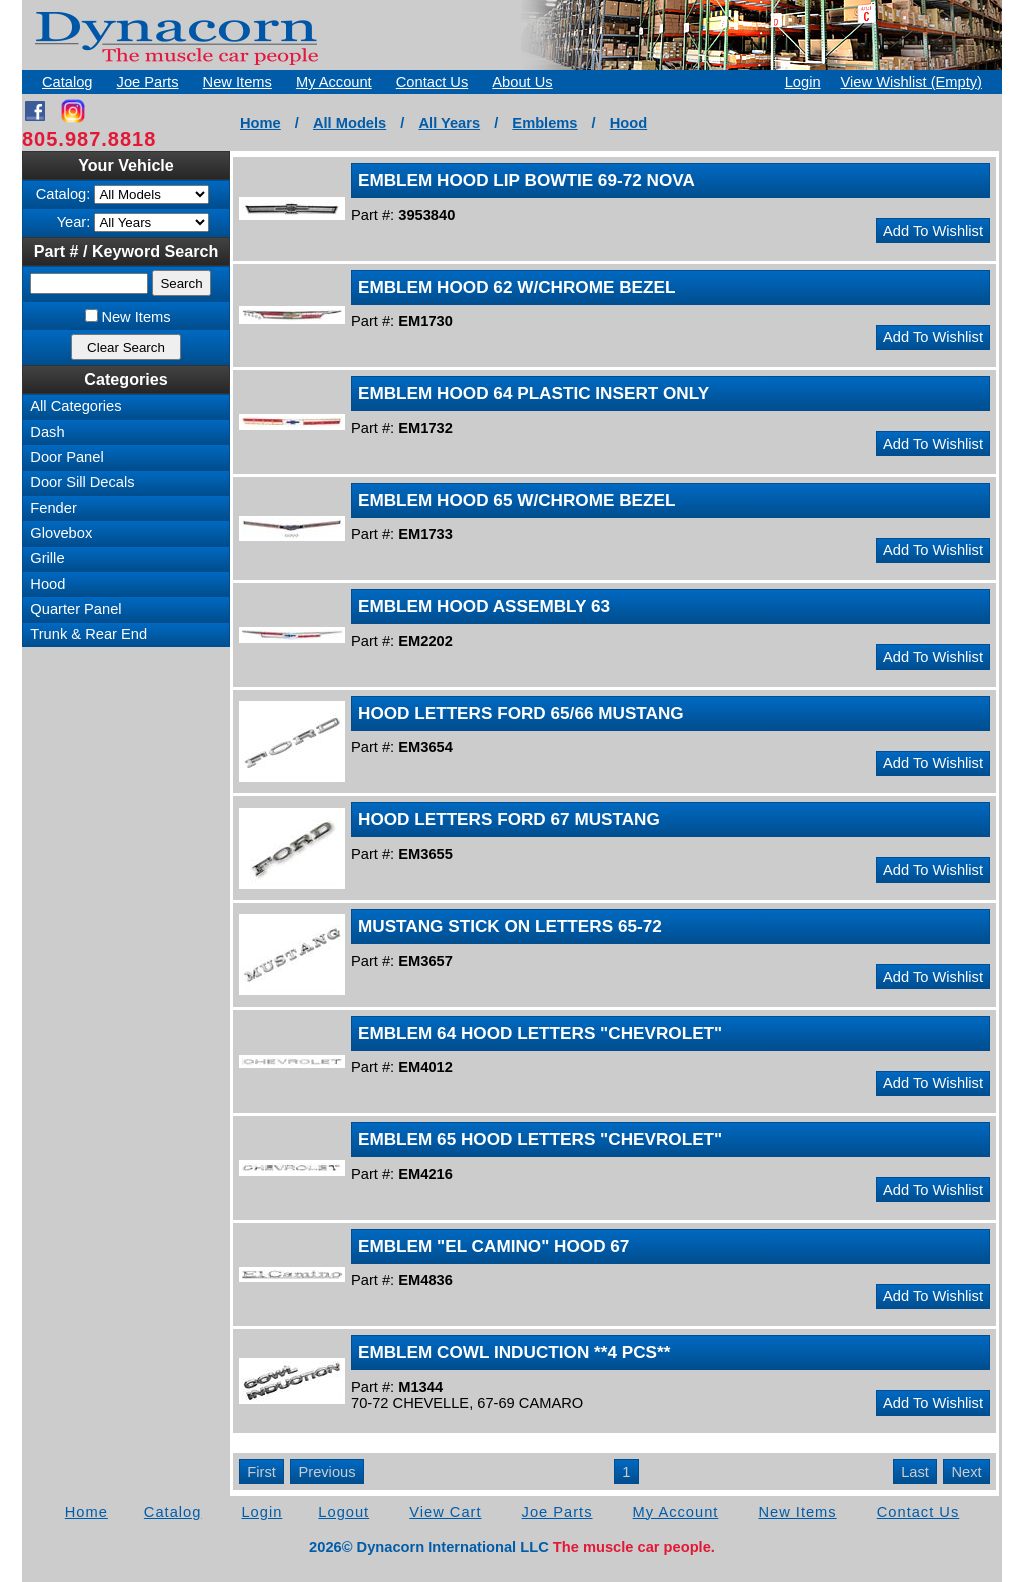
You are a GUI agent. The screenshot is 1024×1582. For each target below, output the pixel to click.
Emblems (544, 123)
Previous (326, 1472)
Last (915, 1472)
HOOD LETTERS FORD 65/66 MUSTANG (521, 713)
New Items (237, 82)
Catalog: (63, 194)
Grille (47, 558)
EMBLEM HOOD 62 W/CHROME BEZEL (516, 287)
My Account (334, 82)
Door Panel (66, 457)
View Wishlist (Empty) (911, 82)
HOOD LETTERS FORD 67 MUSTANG (509, 819)
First (261, 1472)
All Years (449, 123)
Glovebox (61, 533)
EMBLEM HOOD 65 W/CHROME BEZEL (516, 500)
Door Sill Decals (82, 482)
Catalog (67, 82)
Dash (47, 432)
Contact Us (432, 82)
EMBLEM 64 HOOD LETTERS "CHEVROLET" (540, 1033)
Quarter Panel (75, 609)
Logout (343, 1512)
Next (967, 1472)
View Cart (445, 1512)
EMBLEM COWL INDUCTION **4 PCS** (514, 1352)
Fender (53, 508)
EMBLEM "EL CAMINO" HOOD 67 (493, 1246)
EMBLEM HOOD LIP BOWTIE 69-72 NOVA (526, 180)
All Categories (75, 406)
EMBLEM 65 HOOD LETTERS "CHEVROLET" (540, 1139)
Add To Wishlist (933, 231)
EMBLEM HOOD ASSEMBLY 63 (484, 606)
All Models (349, 123)
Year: (74, 222)
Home (260, 123)
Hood (628, 123)
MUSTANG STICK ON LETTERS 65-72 (510, 926)
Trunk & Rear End (88, 634)
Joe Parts (148, 82)
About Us (522, 82)
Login (803, 82)
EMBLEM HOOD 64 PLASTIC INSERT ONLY (533, 393)
